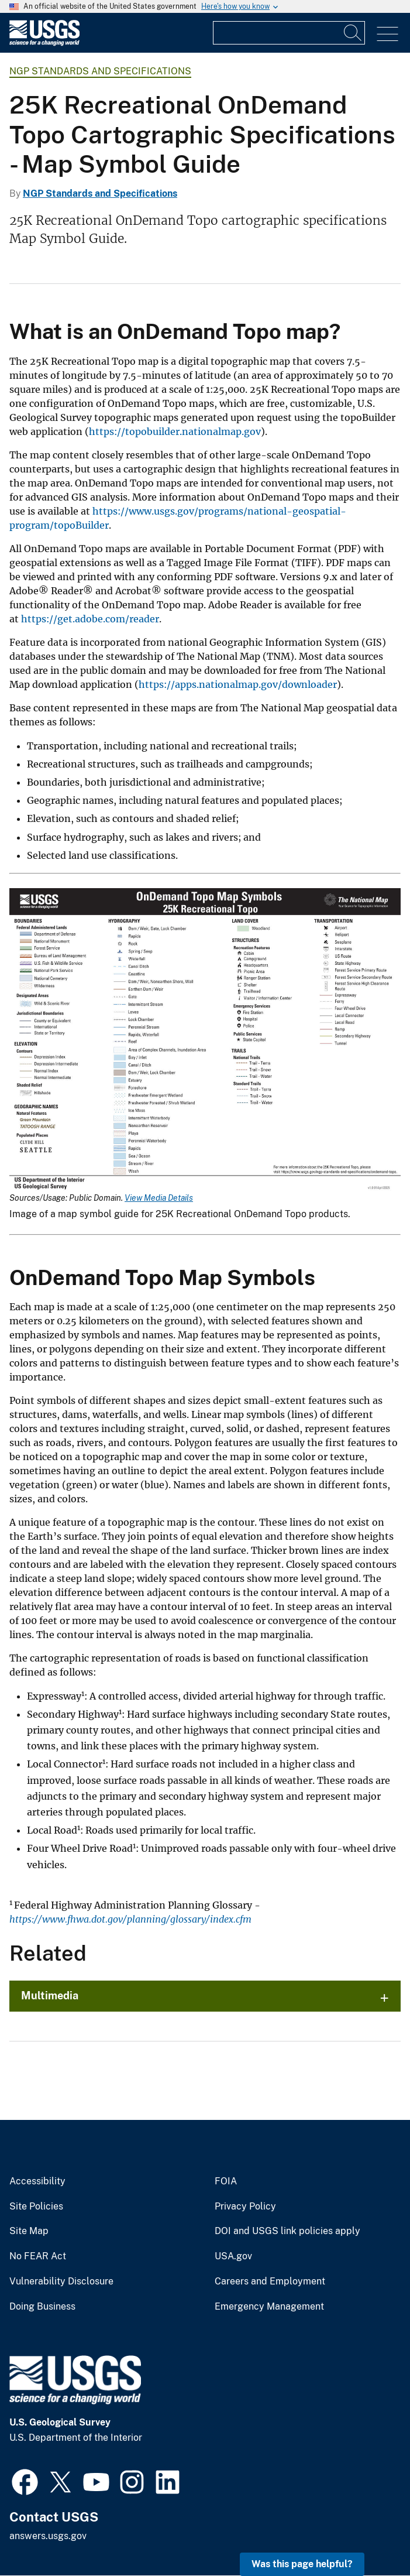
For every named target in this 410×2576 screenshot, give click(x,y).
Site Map (29, 2231)
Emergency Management (269, 2306)
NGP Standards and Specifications (100, 71)
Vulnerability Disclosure (61, 2281)
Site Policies (36, 2206)
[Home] (44, 43)
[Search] (353, 32)
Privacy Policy (245, 2206)
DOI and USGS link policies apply (287, 2231)
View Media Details (159, 1198)
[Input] (289, 32)
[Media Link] (205, 1040)
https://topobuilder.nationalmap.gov (175, 431)
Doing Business (42, 2306)
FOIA (226, 2181)
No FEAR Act (37, 2256)
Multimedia (49, 1995)
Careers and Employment (270, 2281)
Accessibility (37, 2181)
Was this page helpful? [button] (302, 2564)
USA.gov (233, 2256)
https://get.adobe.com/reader (90, 619)
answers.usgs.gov (48, 2535)
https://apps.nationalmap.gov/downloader (238, 684)
